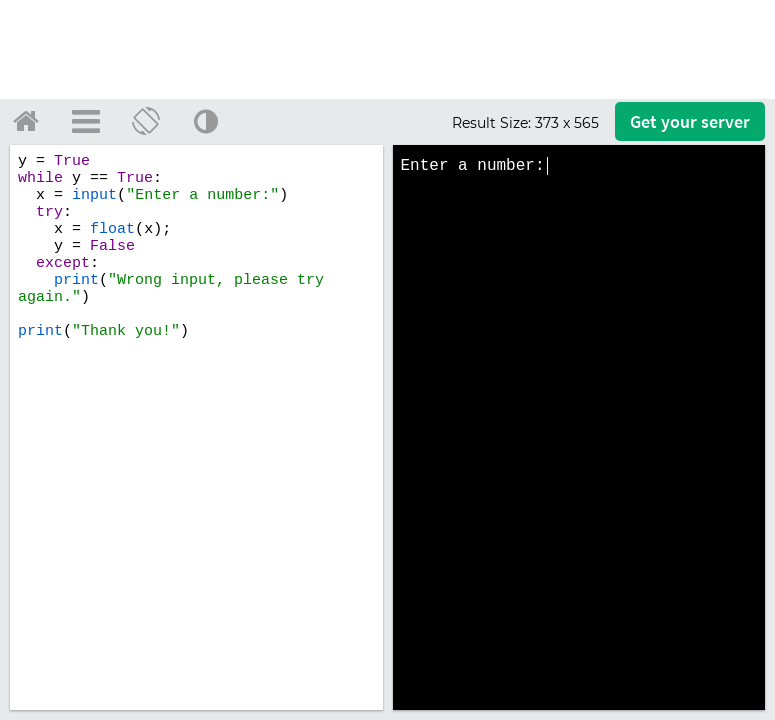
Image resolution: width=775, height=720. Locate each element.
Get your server (690, 121)
